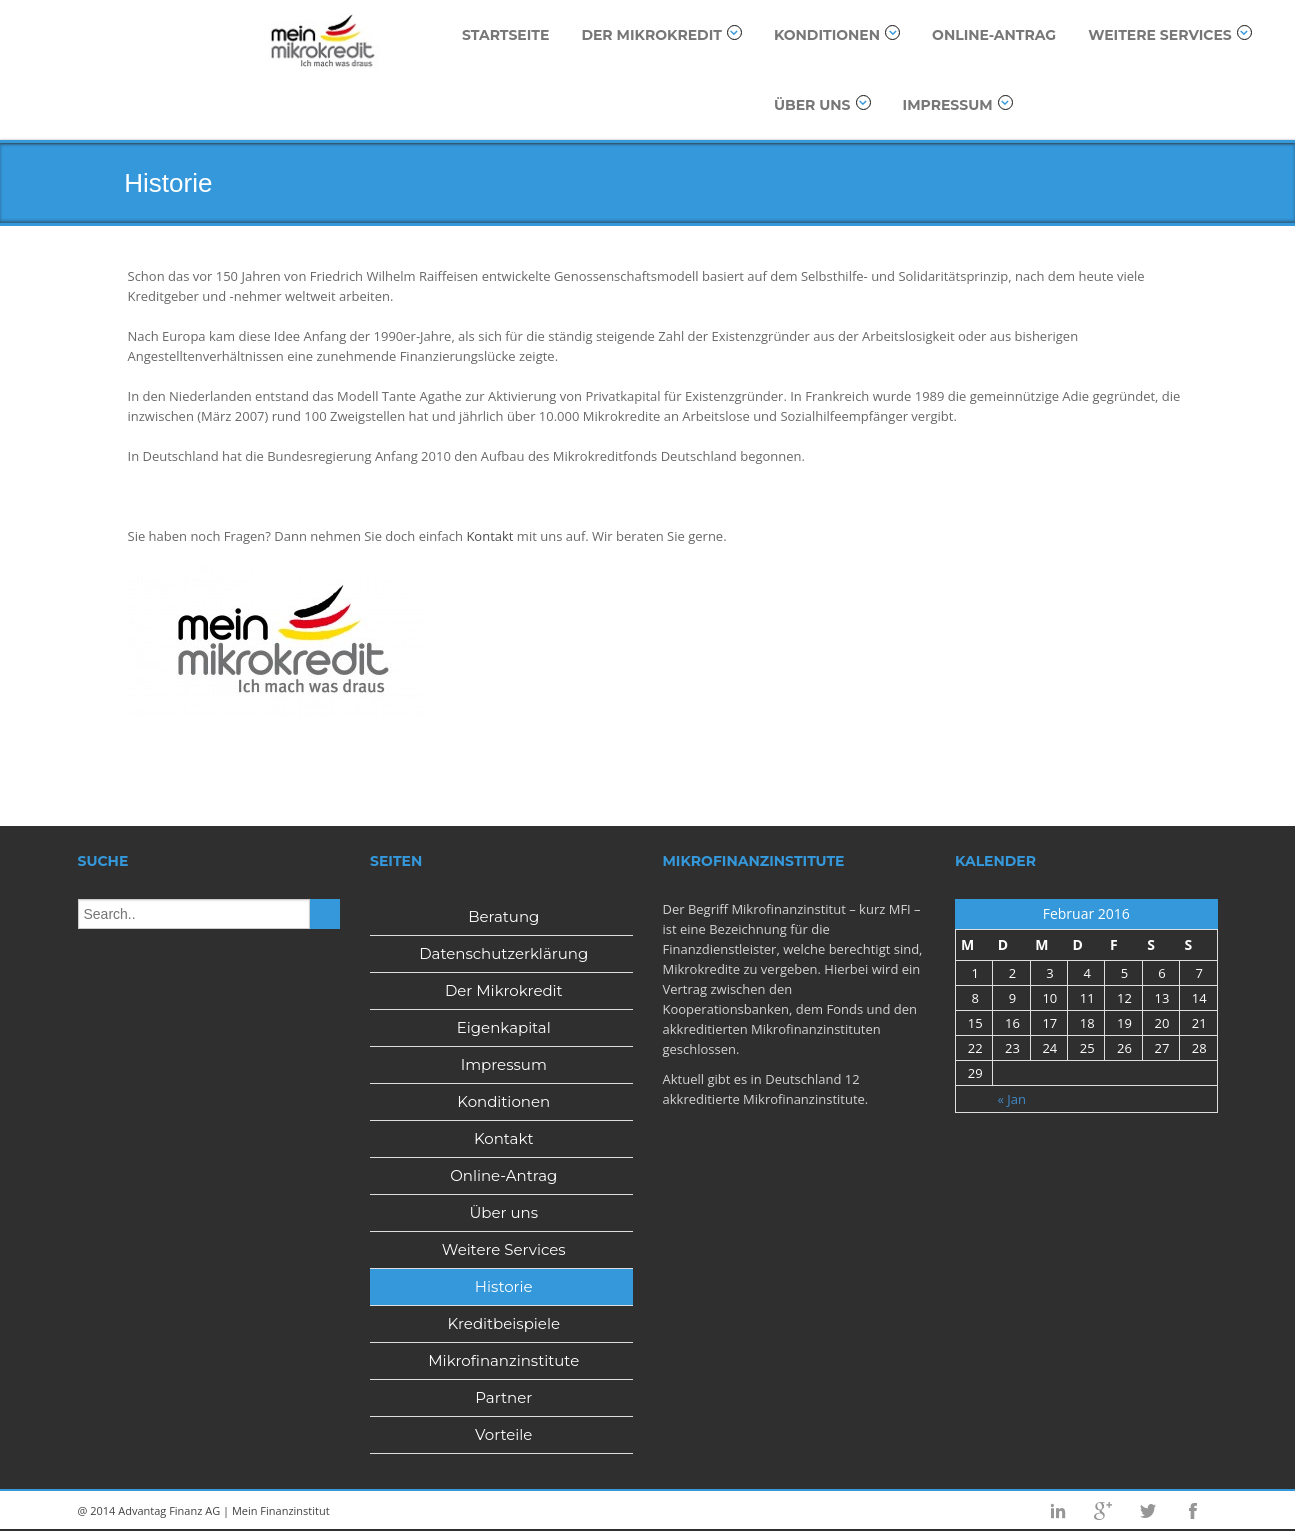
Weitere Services (1170, 34)
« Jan (1012, 1099)
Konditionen (837, 34)
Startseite (505, 35)
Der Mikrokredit (661, 34)
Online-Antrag (994, 35)
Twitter (1148, 1511)
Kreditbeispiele (503, 1323)
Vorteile (503, 1434)
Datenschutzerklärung (503, 953)
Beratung (503, 916)
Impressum (958, 104)
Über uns (822, 104)
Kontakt (489, 536)
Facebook (1193, 1511)
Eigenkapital (504, 1027)
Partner (503, 1397)
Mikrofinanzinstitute (503, 1360)
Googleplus (1103, 1511)
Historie (504, 1286)
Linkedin (1058, 1511)
